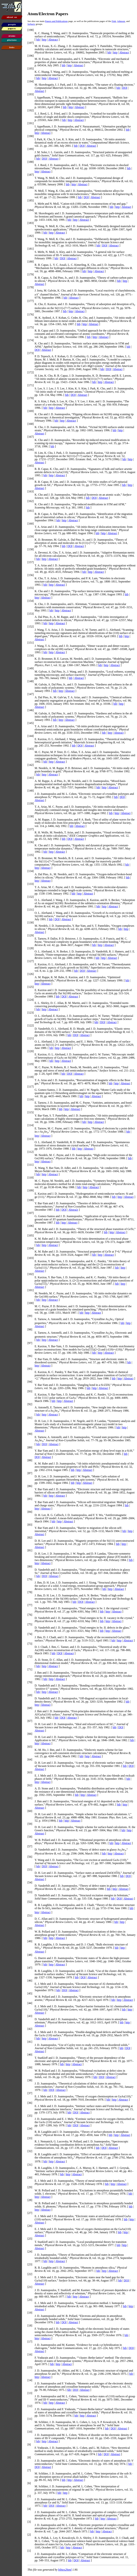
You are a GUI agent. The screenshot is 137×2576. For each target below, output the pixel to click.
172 (30, 372)
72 (29, 1656)
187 (30, 174)
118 (30, 1076)
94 (29, 1381)
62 (29, 1785)
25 (29, 2238)
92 (29, 1404)
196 (30, 55)
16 (29, 2354)
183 (30, 222)
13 (29, 2393)
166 (30, 449)
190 (30, 136)
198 (30, 29)
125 (30, 986)
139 (30, 803)
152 (30, 626)
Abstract (53, 39)
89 (29, 1447)
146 (30, 710)
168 (30, 423)
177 (30, 300)
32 (29, 2151)
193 (30, 94)
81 (29, 1550)
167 (30, 436)
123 (30, 1012)
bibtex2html (65, 2569)
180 (30, 261)
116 (30, 1099)
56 (29, 1856)
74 (29, 1634)
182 (30, 235)
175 (30, 327)
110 (30, 1177)
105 (30, 1235)
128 (30, 948)
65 (29, 1746)
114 (30, 1125)
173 (30, 353)
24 (29, 2251)
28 (29, 2200)
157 (30, 562)
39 (29, 2067)
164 (30, 478)
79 (29, 1579)
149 (30, 668)
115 (30, 1112)
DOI (124, 87)
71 (29, 1669)
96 (29, 1355)
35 (29, 2115)
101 (30, 1290)
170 (30, 398)
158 (30, 549)
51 (29, 1915)
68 (29, 1708)
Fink (114, 21)
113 (30, 1138)
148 (30, 681)
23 (29, 2264)
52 (29, 1901)
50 (29, 1928)
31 (29, 2164)
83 (29, 1524)
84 (29, 1511)
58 (29, 1836)
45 (29, 1993)
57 (29, 1846)
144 (30, 735)
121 (30, 1038)
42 (29, 2028)
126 (30, 973)
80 (29, 1566)
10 (29, 2431)
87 (29, 1473)
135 (30, 854)
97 (29, 1343)
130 (30, 922)
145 (30, 723)
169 (30, 411)
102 (30, 1274)
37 (29, 2093)
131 (30, 909)
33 (29, 2138)
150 (30, 655)
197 (30, 42)
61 (29, 1798)
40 (29, 2054)
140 (30, 790)
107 (30, 1212)
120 (30, 1051)
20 (29, 2299)
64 (29, 1759)
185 (30, 200)
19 (29, 2312)
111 (30, 1164)
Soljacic (31, 24)
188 (30, 161)
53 (29, 1892)
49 (29, 1941)
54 (29, 1882)
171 (30, 385)
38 (29, 2080)
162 (30, 501)
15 (29, 2367)
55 (29, 1869)
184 (30, 210)
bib (38, 39)
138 (30, 816)
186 (30, 187)
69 (29, 1695)
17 (29, 2341)
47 (29, 1967)
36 (29, 2102)
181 (30, 248)
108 (30, 1200)
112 (30, 1151)
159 (30, 536)
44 (29, 2003)
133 (30, 883)
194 (30, 81)
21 (29, 2286)
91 (29, 1417)
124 (30, 999)
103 (30, 1257)
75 (29, 1624)
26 (29, 2225)
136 (30, 842)
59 (29, 1823)
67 (29, 1720)
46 (29, 1980)
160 (30, 523)
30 (29, 2177)
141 (30, 777)
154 (30, 600)
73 (29, 1643)
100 (30, 1303)
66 (29, 1733)
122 (30, 1025)
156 (30, 575)
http (44, 39)
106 (30, 1225)
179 (30, 274)
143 (30, 748)
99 (29, 1315)
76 (29, 1614)
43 (29, 2015)
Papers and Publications (56, 21)
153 (30, 613)
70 (29, 1682)
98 (29, 1329)
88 (29, 1460)
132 (30, 896)
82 (29, 1537)
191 (30, 123)
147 (30, 694)
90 (29, 1433)
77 (29, 1605)
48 (29, 1954)
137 (30, 829)
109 (30, 1190)
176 (30, 314)
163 (30, 491)
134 (30, 871)
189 (30, 148)
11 (29, 2418)
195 (30, 68)
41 (29, 2041)
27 (29, 2212)
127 (30, 961)
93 (29, 1391)
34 (29, 2128)
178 (30, 287)
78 (29, 1592)
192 (30, 110)
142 (30, 764)
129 (30, 935)
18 (29, 2325)
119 (30, 1064)
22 (29, 2274)
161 (30, 510)
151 (30, 642)
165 (30, 465)
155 (30, 587)
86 (29, 1486)
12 (29, 2405)
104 (30, 1248)
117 (30, 1086)
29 (29, 2187)
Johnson (121, 21)
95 (29, 1368)
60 (29, 1810)
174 (30, 340)
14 (29, 2380)
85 (29, 1498)
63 (29, 1772)
